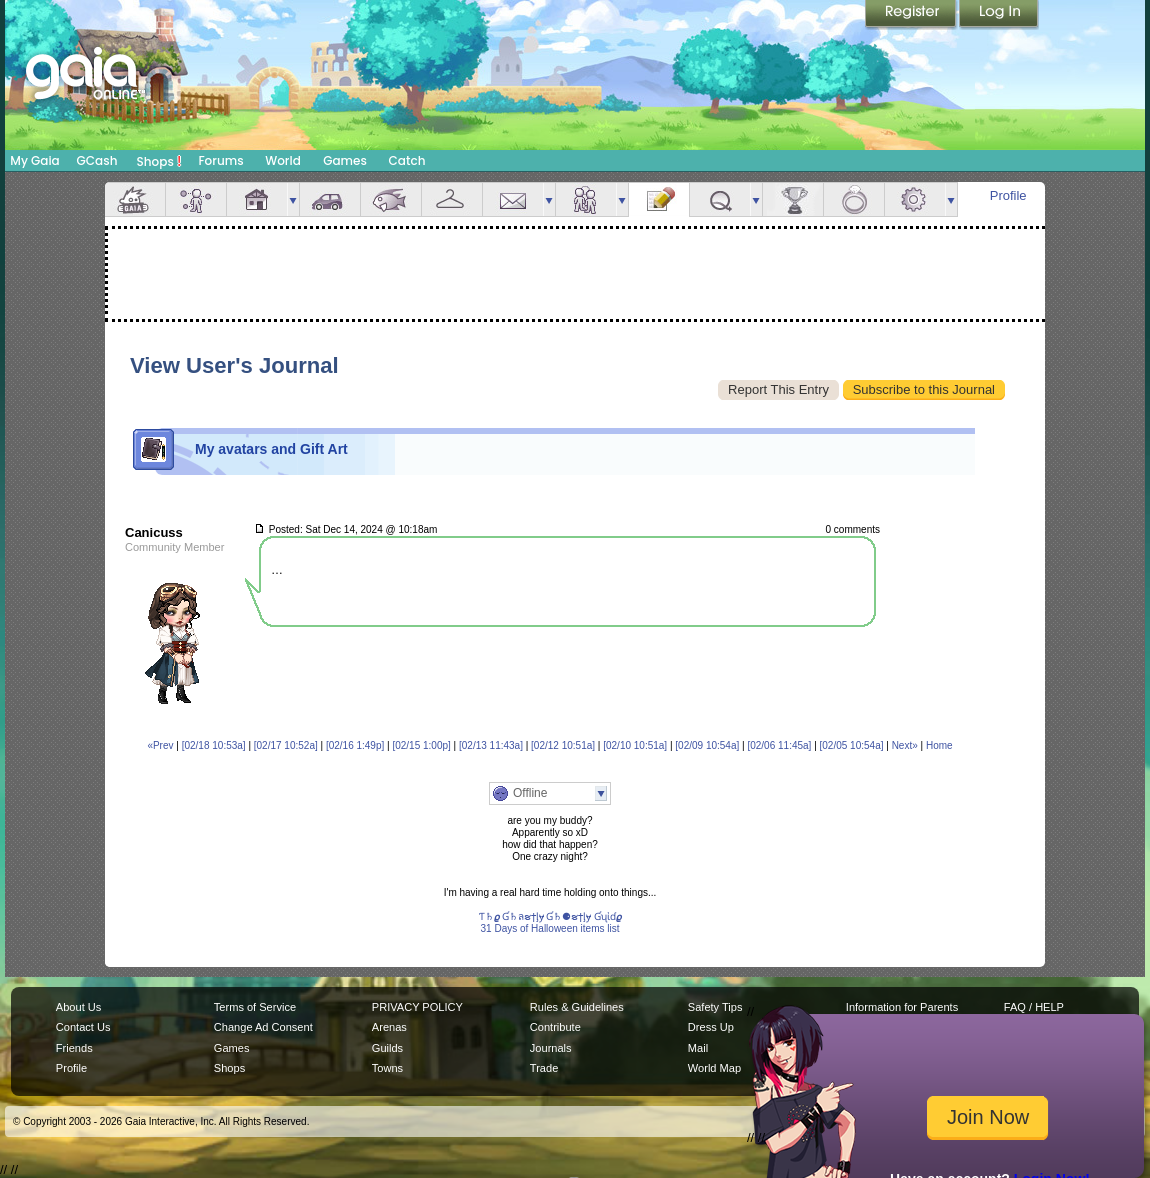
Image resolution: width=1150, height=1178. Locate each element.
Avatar (196, 199)
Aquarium (391, 199)
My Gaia (34, 160)
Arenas (389, 1027)
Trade (544, 1068)
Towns (387, 1068)
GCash (97, 160)
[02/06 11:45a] (779, 745)
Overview (135, 199)
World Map (714, 1068)
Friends (586, 199)
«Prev (160, 745)
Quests (720, 199)
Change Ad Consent (263, 1027)
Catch (407, 160)
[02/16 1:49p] (355, 745)
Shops (159, 161)
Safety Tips (715, 1007)
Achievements (793, 199)
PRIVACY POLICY (417, 1007)
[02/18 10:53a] (214, 745)
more (293, 199)
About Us (78, 1007)
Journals (551, 1048)
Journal (659, 199)
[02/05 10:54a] (852, 745)
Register (912, 15)
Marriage (854, 199)
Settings (915, 199)
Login (999, 15)
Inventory (452, 199)
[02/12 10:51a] (563, 745)
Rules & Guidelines (577, 1007)
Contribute (555, 1027)
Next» (905, 745)
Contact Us (83, 1027)
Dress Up (711, 1027)
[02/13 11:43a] (491, 745)
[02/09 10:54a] (707, 745)
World (283, 160)
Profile (1008, 195)
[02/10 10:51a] (635, 745)
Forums (220, 160)
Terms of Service (255, 1007)
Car (330, 199)
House (257, 199)
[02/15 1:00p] (421, 745)
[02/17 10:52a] (286, 745)
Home (939, 745)
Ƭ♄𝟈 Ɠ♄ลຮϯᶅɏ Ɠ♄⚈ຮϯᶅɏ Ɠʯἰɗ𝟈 (550, 916)
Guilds (387, 1048)
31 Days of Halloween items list (550, 928)
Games (345, 160)
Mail (513, 199)
